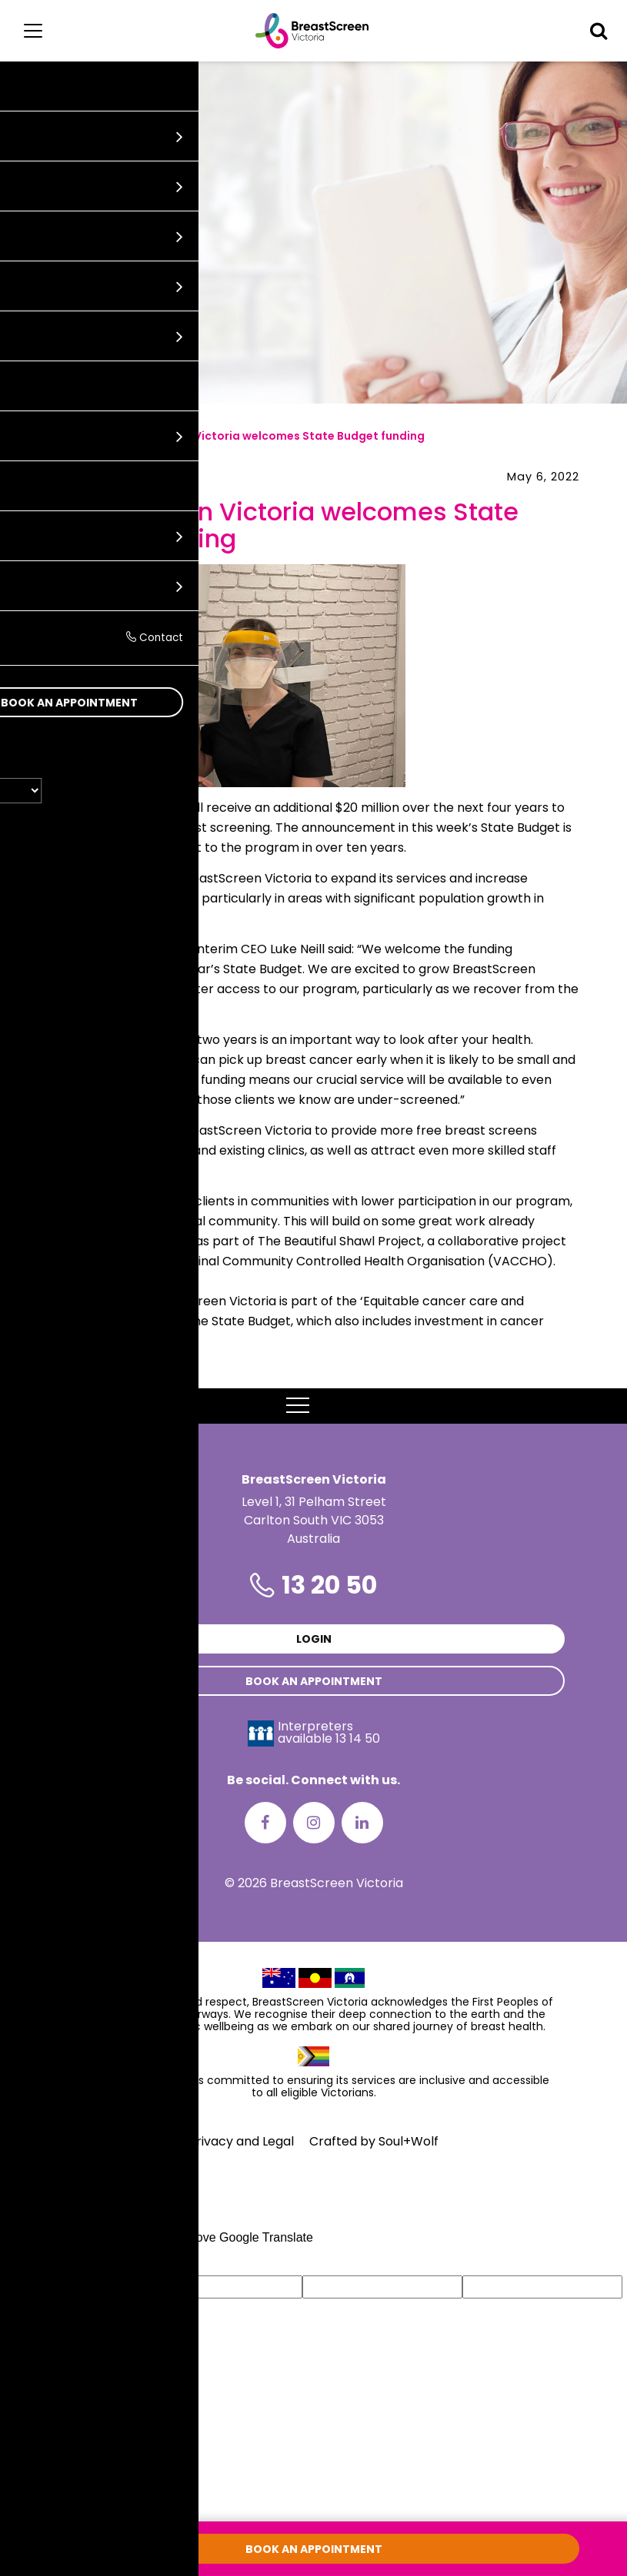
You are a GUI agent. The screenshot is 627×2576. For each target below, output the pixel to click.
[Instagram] (314, 1822)
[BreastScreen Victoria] (312, 30)
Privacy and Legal (241, 2141)
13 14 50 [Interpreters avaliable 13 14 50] (357, 1738)
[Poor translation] (56, 2261)
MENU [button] (313, 1406)
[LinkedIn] (362, 1822)
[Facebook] (265, 1822)
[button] (598, 31)
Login (314, 1639)
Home (28, 436)
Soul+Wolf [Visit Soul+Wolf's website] (409, 2141)
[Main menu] (33, 30)
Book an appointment (313, 1681)
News (80, 436)
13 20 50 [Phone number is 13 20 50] (329, 1584)
